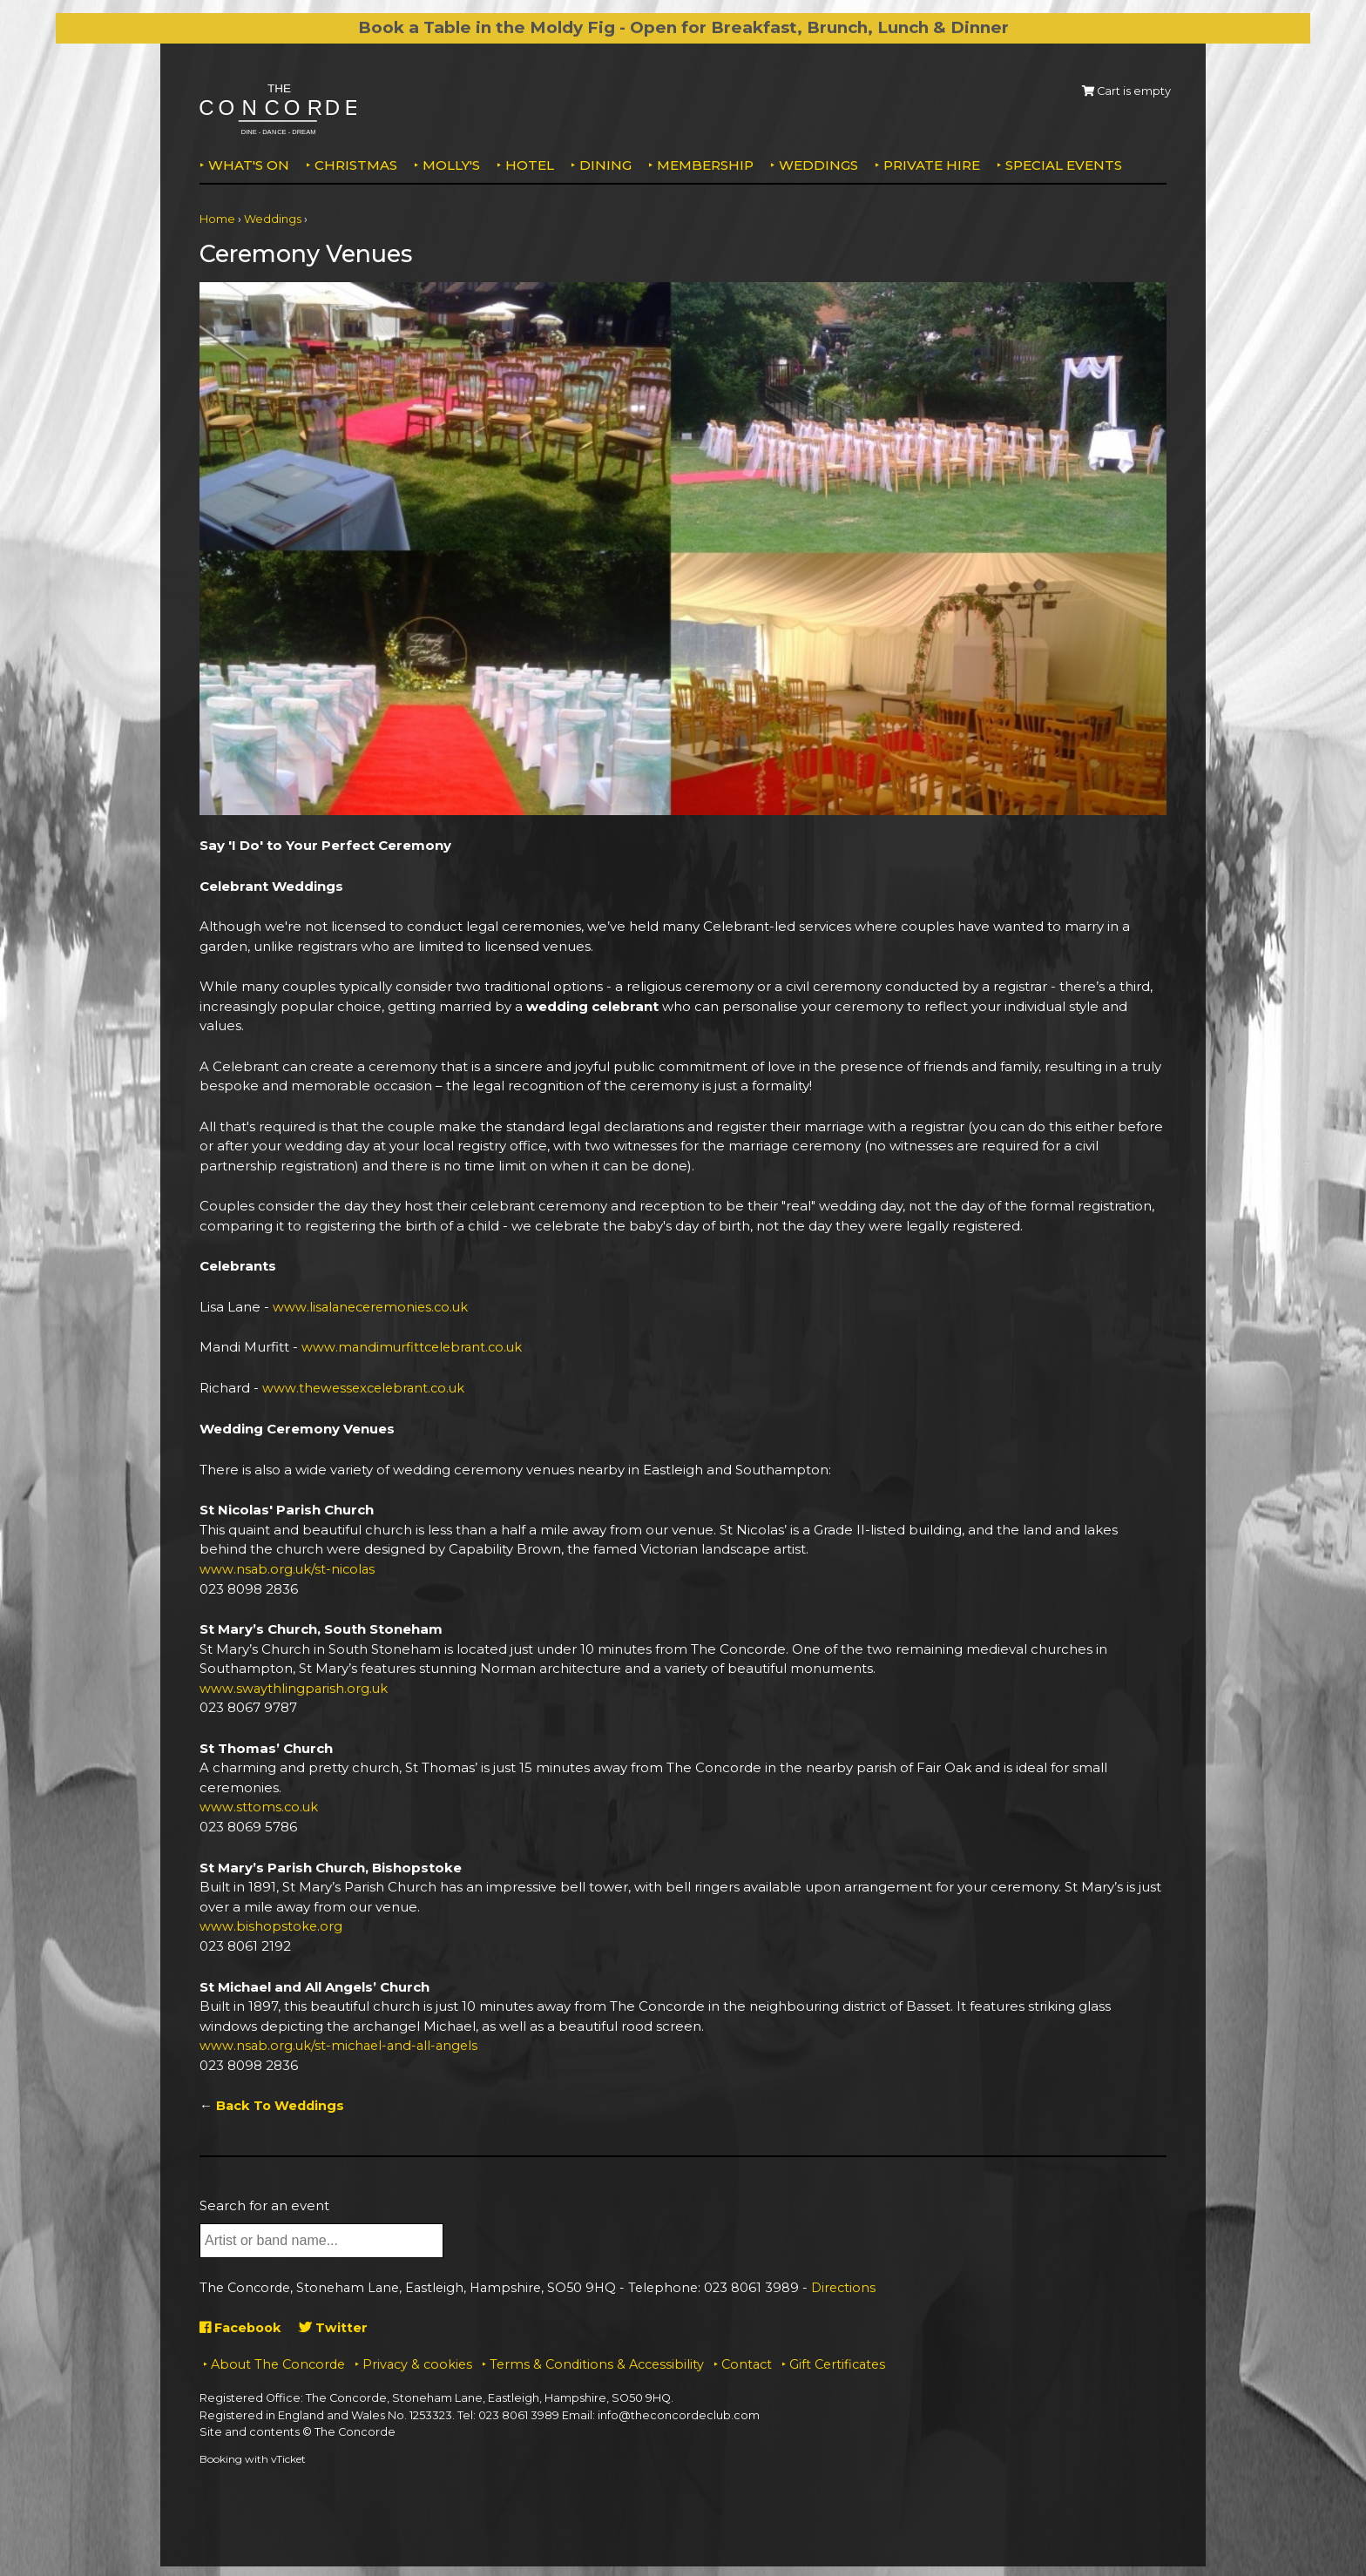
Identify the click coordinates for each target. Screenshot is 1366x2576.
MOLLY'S (451, 165)
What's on (248, 165)
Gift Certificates (837, 2361)
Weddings (818, 165)
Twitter (337, 2324)
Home (217, 219)
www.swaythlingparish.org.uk (294, 1686)
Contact (746, 2361)
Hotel (529, 165)
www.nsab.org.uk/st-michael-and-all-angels (341, 2043)
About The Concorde (278, 2361)
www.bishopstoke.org (270, 1924)
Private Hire (931, 165)
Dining (605, 165)
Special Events (1063, 165)
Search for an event (264, 2203)
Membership (705, 165)
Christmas (355, 165)
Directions (843, 2285)
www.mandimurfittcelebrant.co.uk (414, 1347)
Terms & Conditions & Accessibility (597, 2361)
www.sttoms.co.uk (259, 1805)
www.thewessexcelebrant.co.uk (366, 1387)
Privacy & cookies (417, 2361)
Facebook (242, 2324)
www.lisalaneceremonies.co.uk (374, 1306)
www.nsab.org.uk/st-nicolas (288, 1568)
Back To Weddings (282, 2103)
